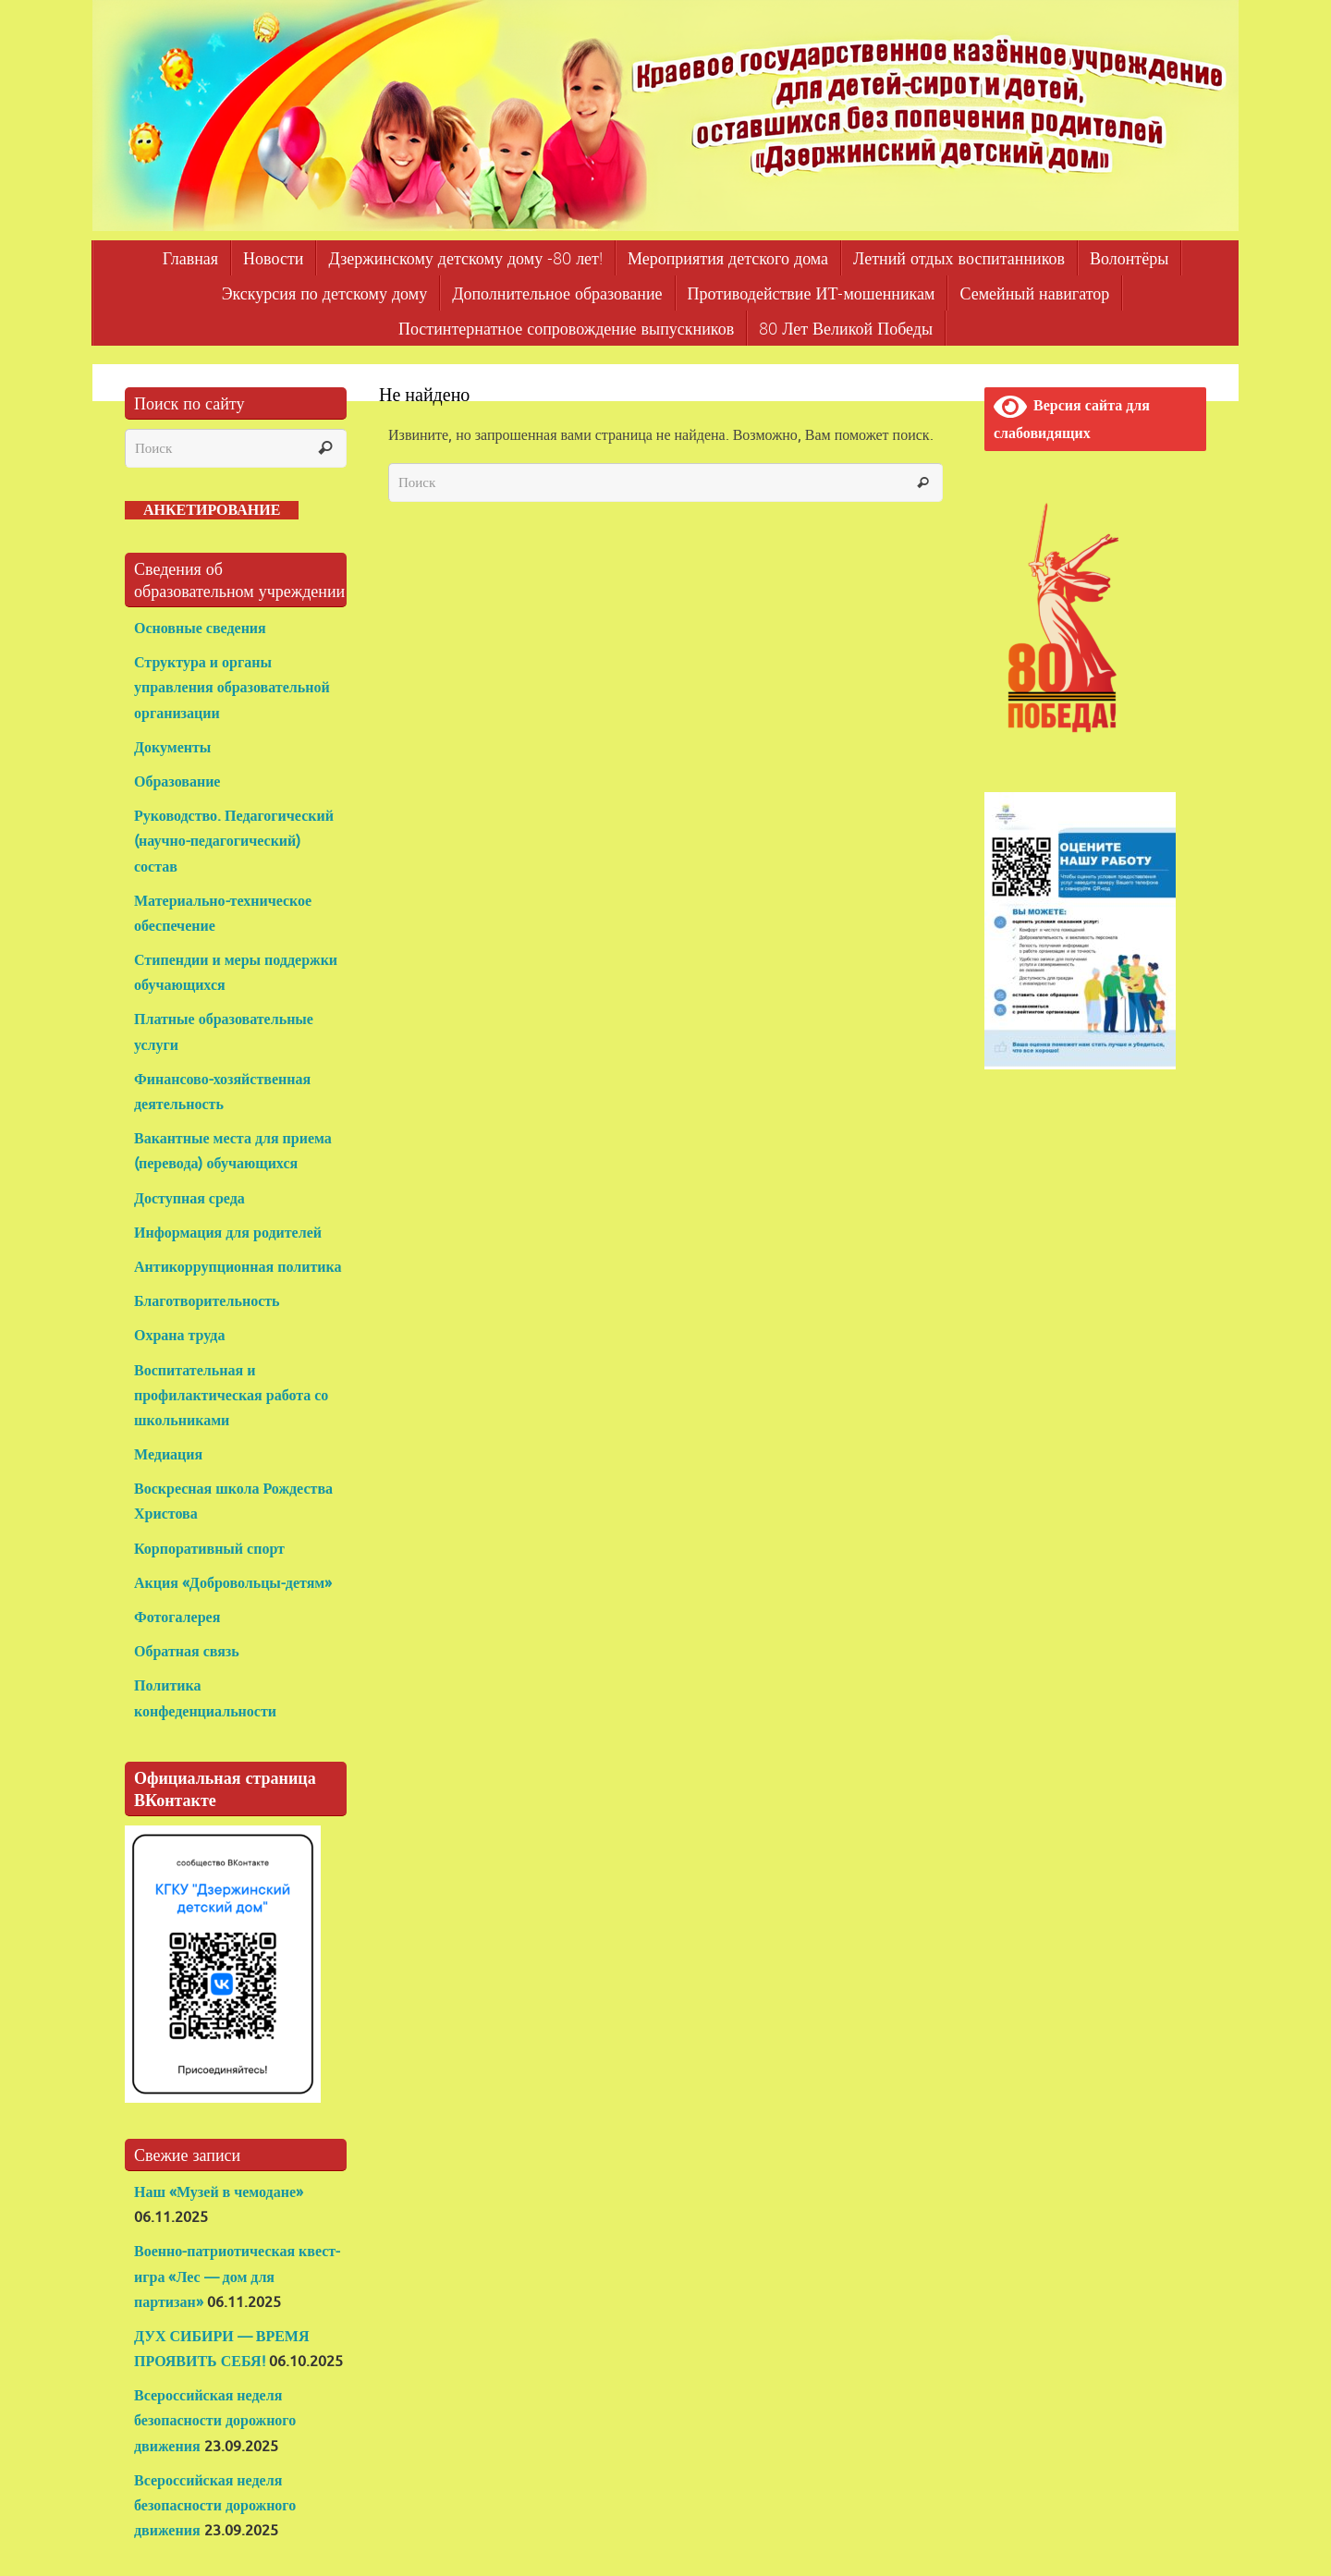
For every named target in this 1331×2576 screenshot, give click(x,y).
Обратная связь (186, 1651)
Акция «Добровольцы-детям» (233, 1583)
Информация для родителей (228, 1233)
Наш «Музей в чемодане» (218, 2192)
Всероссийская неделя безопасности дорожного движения (215, 2421)
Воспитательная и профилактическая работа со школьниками (231, 1395)
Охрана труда (179, 1335)
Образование (179, 782)
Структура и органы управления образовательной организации (232, 687)
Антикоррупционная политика (237, 1267)
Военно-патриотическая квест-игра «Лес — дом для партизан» (237, 2276)
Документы (172, 748)
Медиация (168, 1455)
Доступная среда (189, 1199)
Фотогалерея (177, 1617)
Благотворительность (207, 1301)
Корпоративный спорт (209, 1549)
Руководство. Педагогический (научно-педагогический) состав (234, 841)
